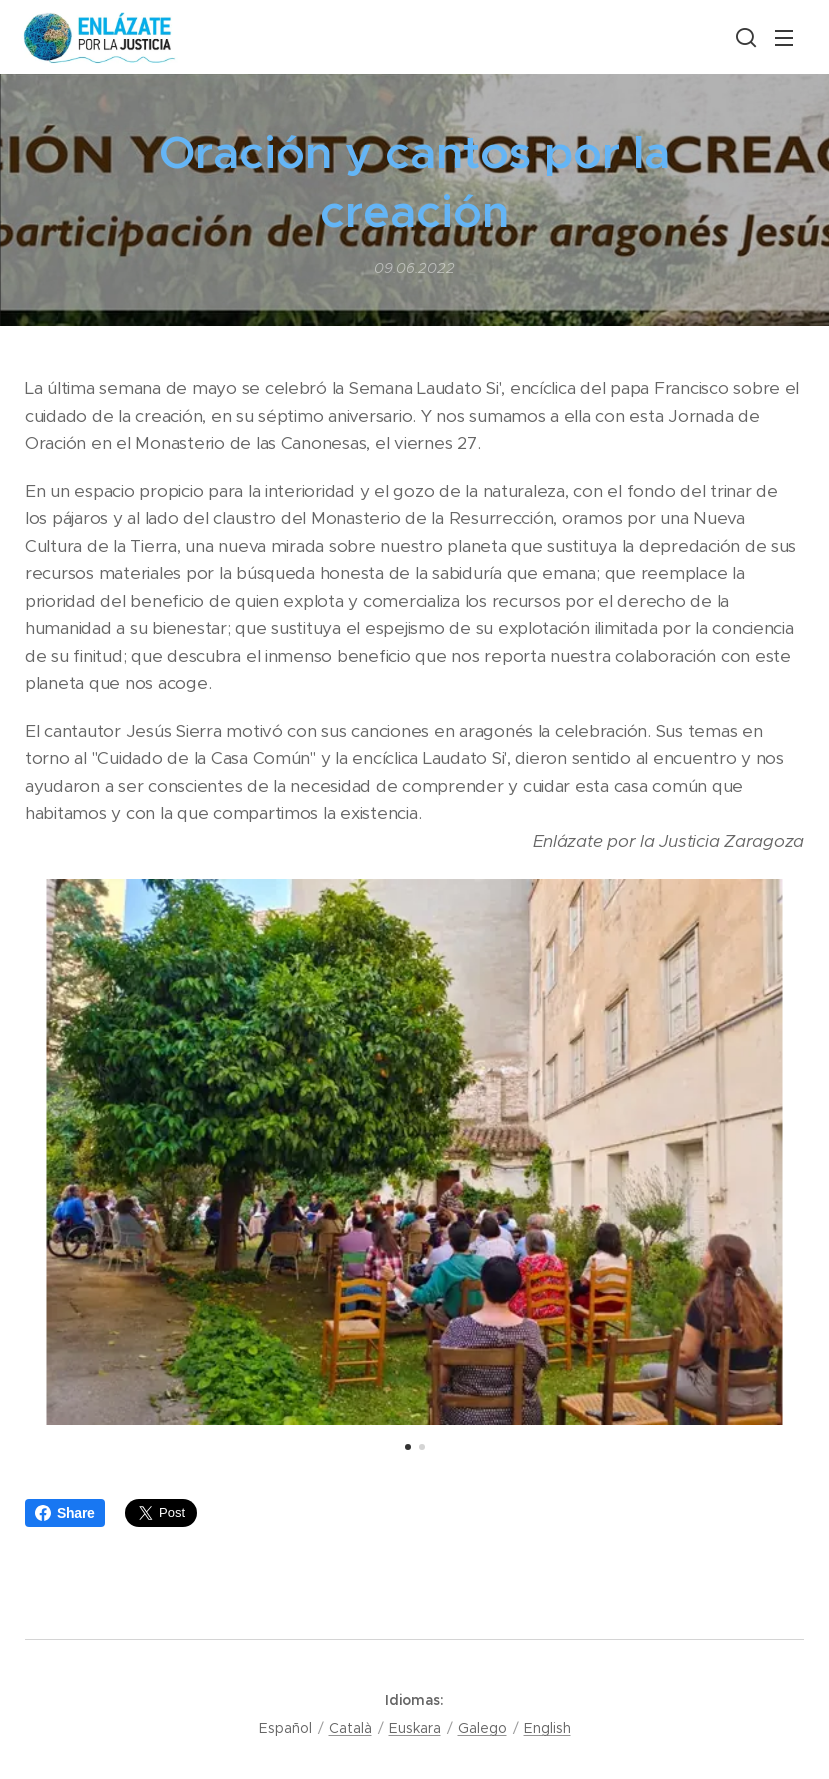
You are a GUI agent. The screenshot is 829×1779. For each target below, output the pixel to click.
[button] (744, 37)
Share (65, 1513)
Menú (784, 38)
